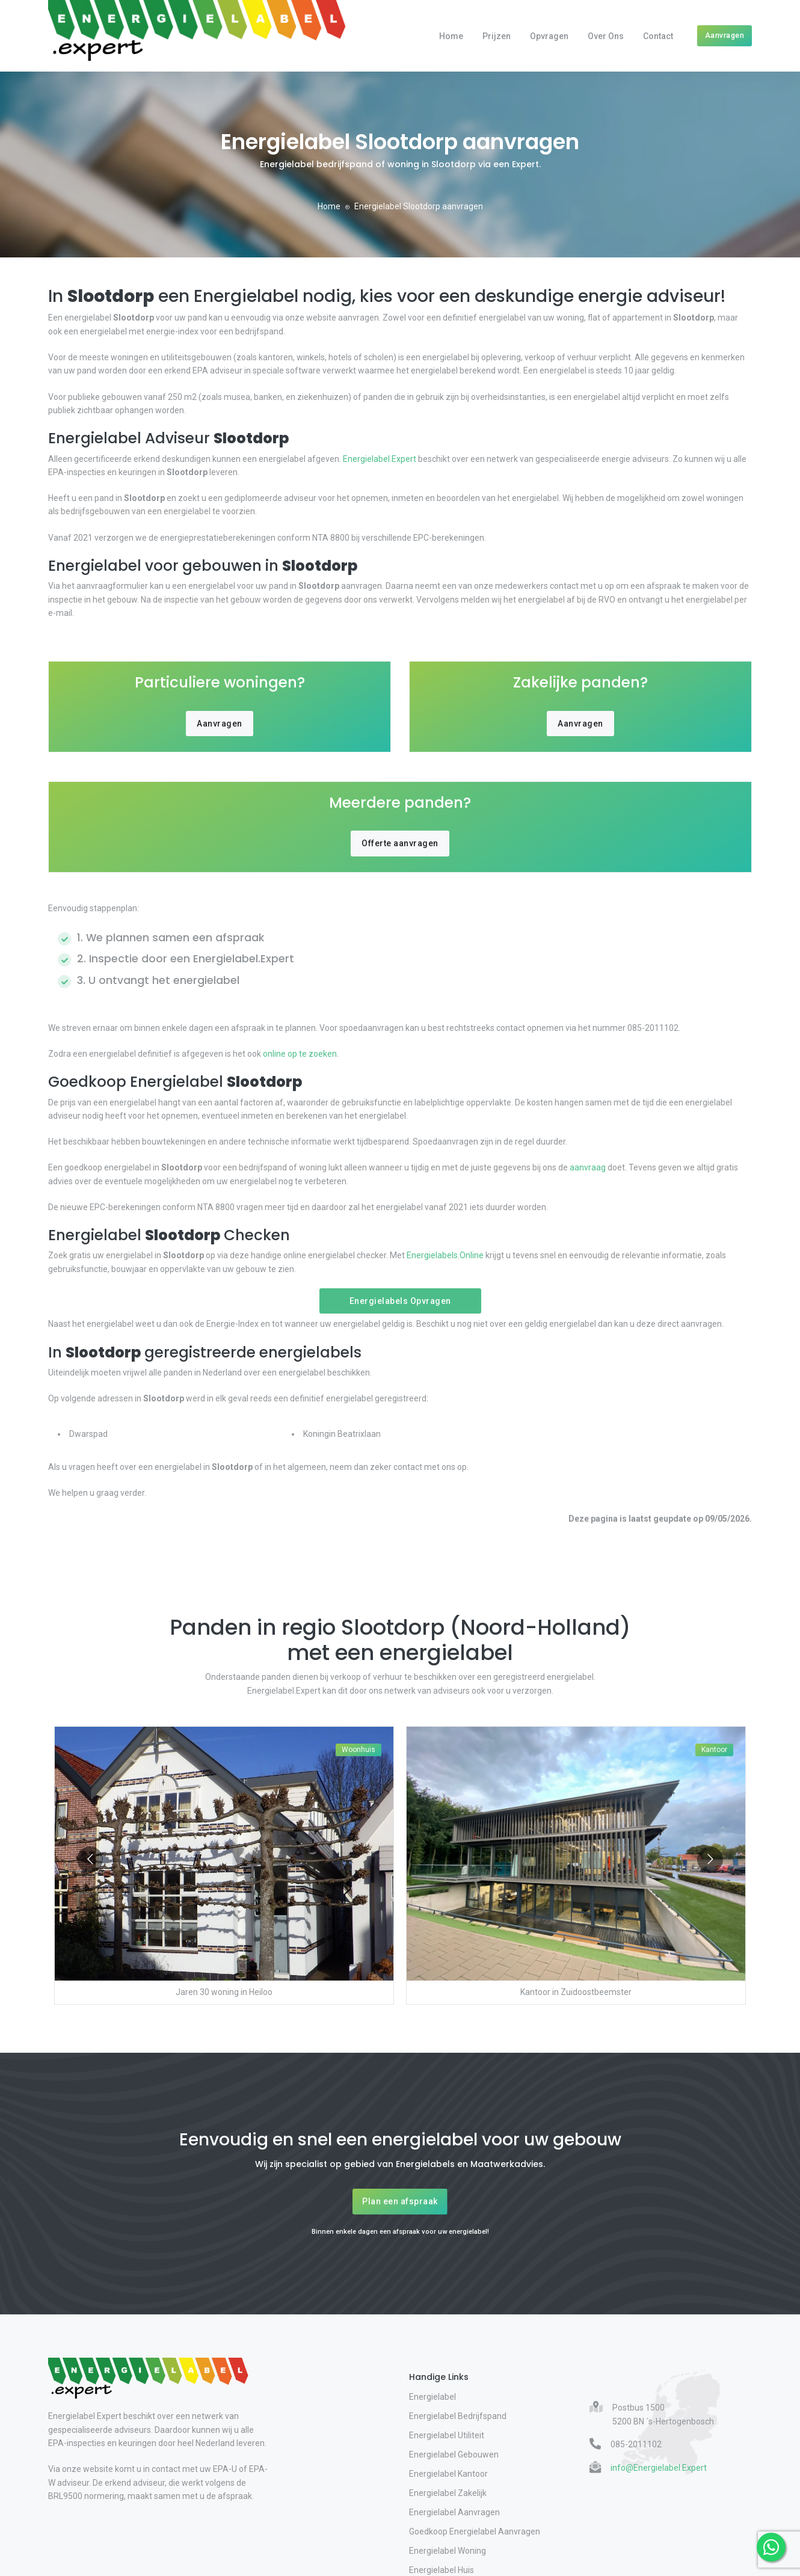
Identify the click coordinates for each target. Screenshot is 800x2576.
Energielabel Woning (447, 2551)
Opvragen (549, 36)
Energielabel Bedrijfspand (457, 2416)
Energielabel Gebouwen (454, 2454)
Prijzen (496, 36)
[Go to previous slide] (90, 1859)
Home (451, 36)
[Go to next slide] (710, 1859)
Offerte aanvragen (400, 843)
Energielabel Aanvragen (454, 2512)
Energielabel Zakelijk (448, 2493)
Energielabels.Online (445, 1255)
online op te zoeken (299, 1054)
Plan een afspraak (400, 2201)
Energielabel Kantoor (448, 2474)
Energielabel (432, 2397)
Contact (658, 36)
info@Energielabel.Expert (659, 2468)
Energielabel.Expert (379, 459)
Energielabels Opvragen (400, 1301)
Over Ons (606, 36)
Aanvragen (725, 35)
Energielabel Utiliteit (446, 2435)
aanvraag (588, 1167)
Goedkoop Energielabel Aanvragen (474, 2531)
